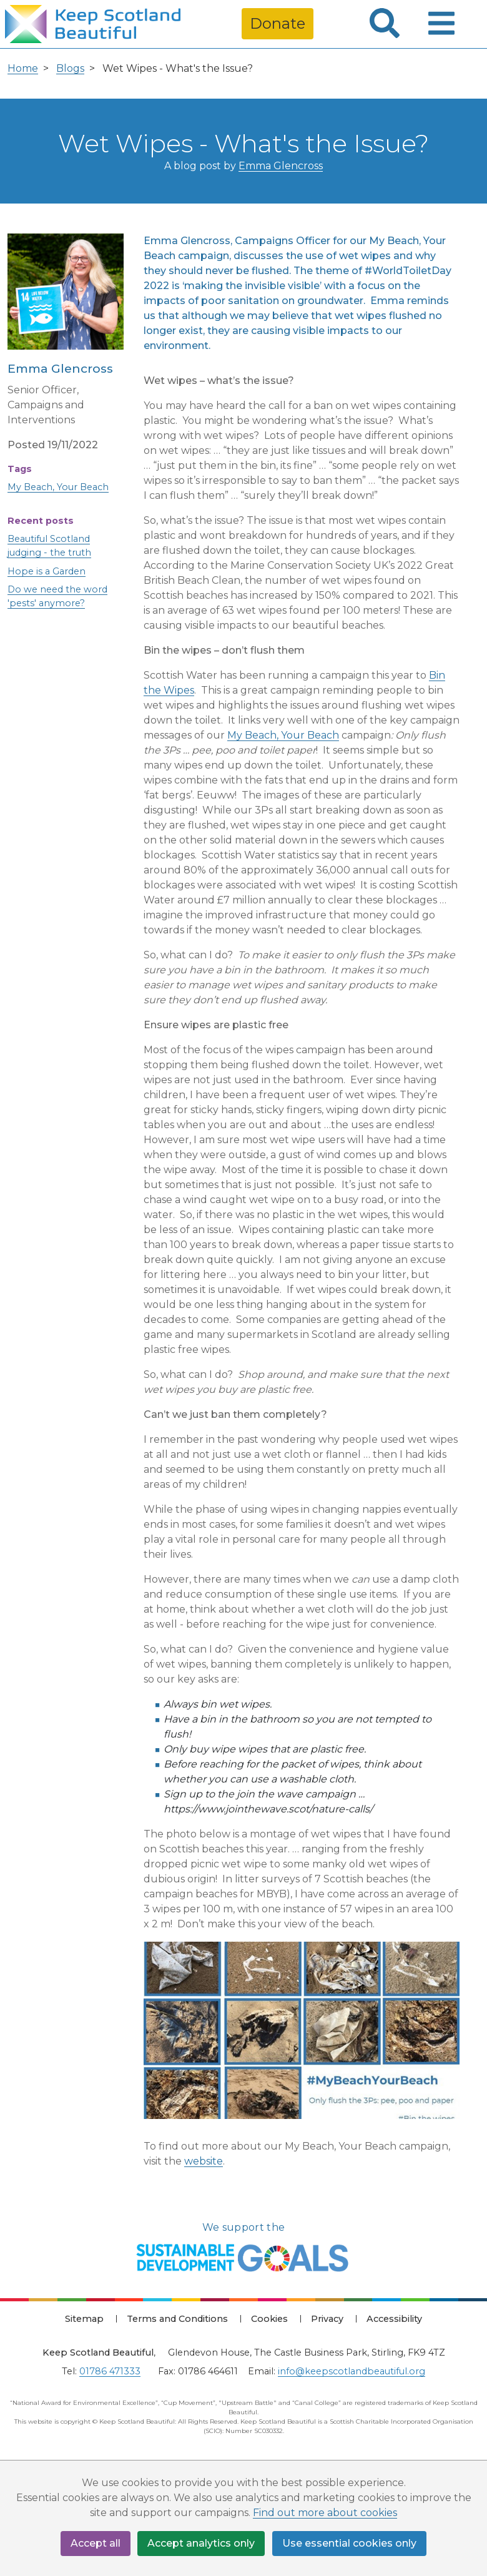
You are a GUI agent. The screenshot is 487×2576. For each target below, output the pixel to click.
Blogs (70, 68)
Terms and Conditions (177, 2318)
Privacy (327, 2318)
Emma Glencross (281, 166)
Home (22, 68)
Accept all (96, 2543)
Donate (277, 23)
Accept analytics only (201, 2543)
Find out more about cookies (325, 2513)
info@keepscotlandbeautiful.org (351, 2371)
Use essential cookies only (350, 2543)
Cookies (269, 2318)
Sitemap (84, 2318)
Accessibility (394, 2318)
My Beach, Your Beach (58, 487)
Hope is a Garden (46, 571)
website (203, 2161)
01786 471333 (109, 2371)
